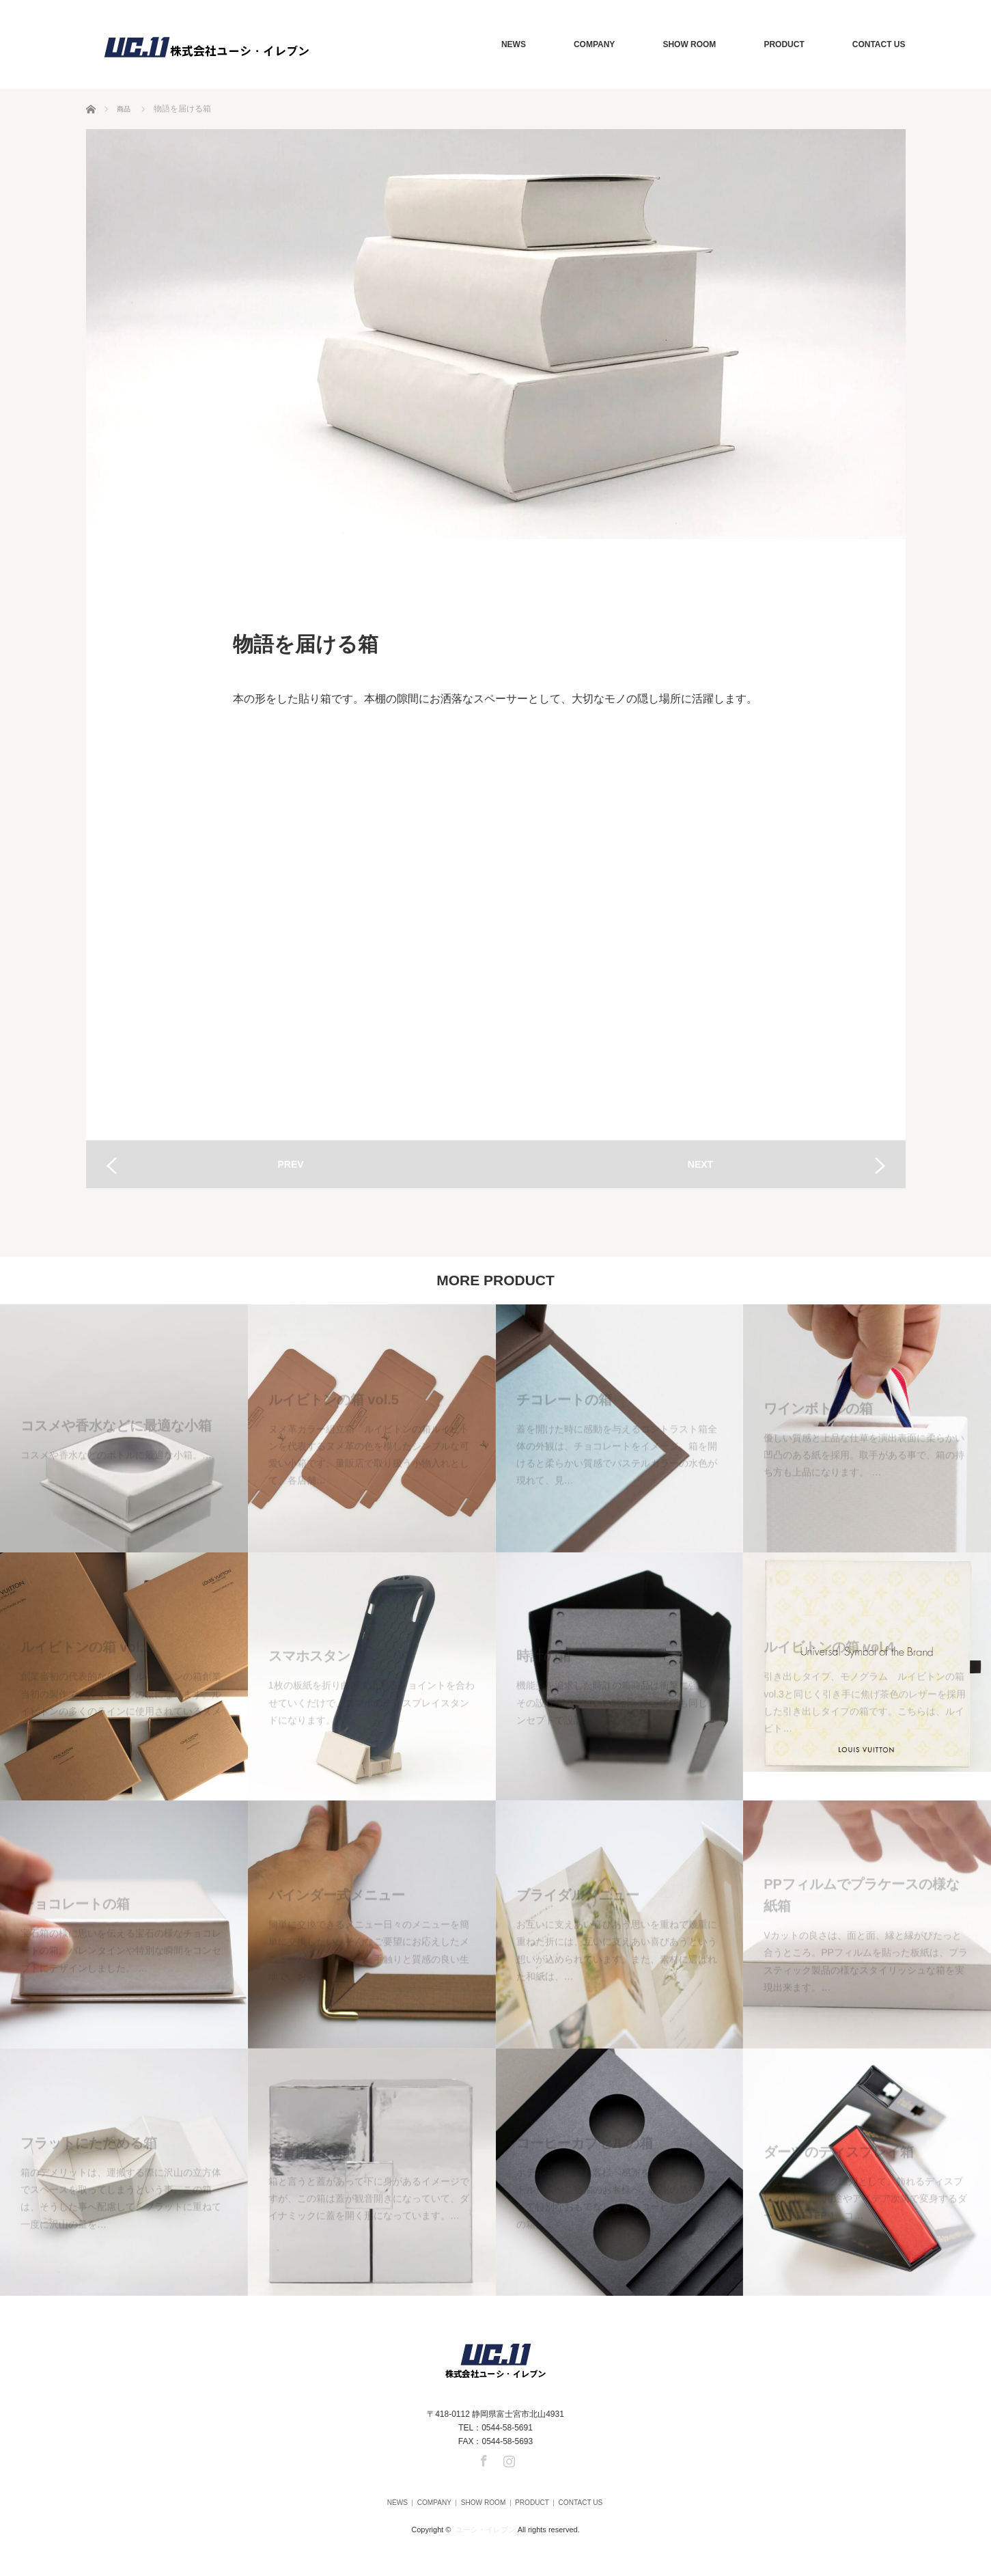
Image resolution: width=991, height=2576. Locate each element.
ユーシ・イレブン (486, 2524)
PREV (290, 1164)
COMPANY (594, 44)
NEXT (700, 1164)
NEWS (513, 44)
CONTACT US (879, 44)
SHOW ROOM (689, 44)
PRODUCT (784, 44)
